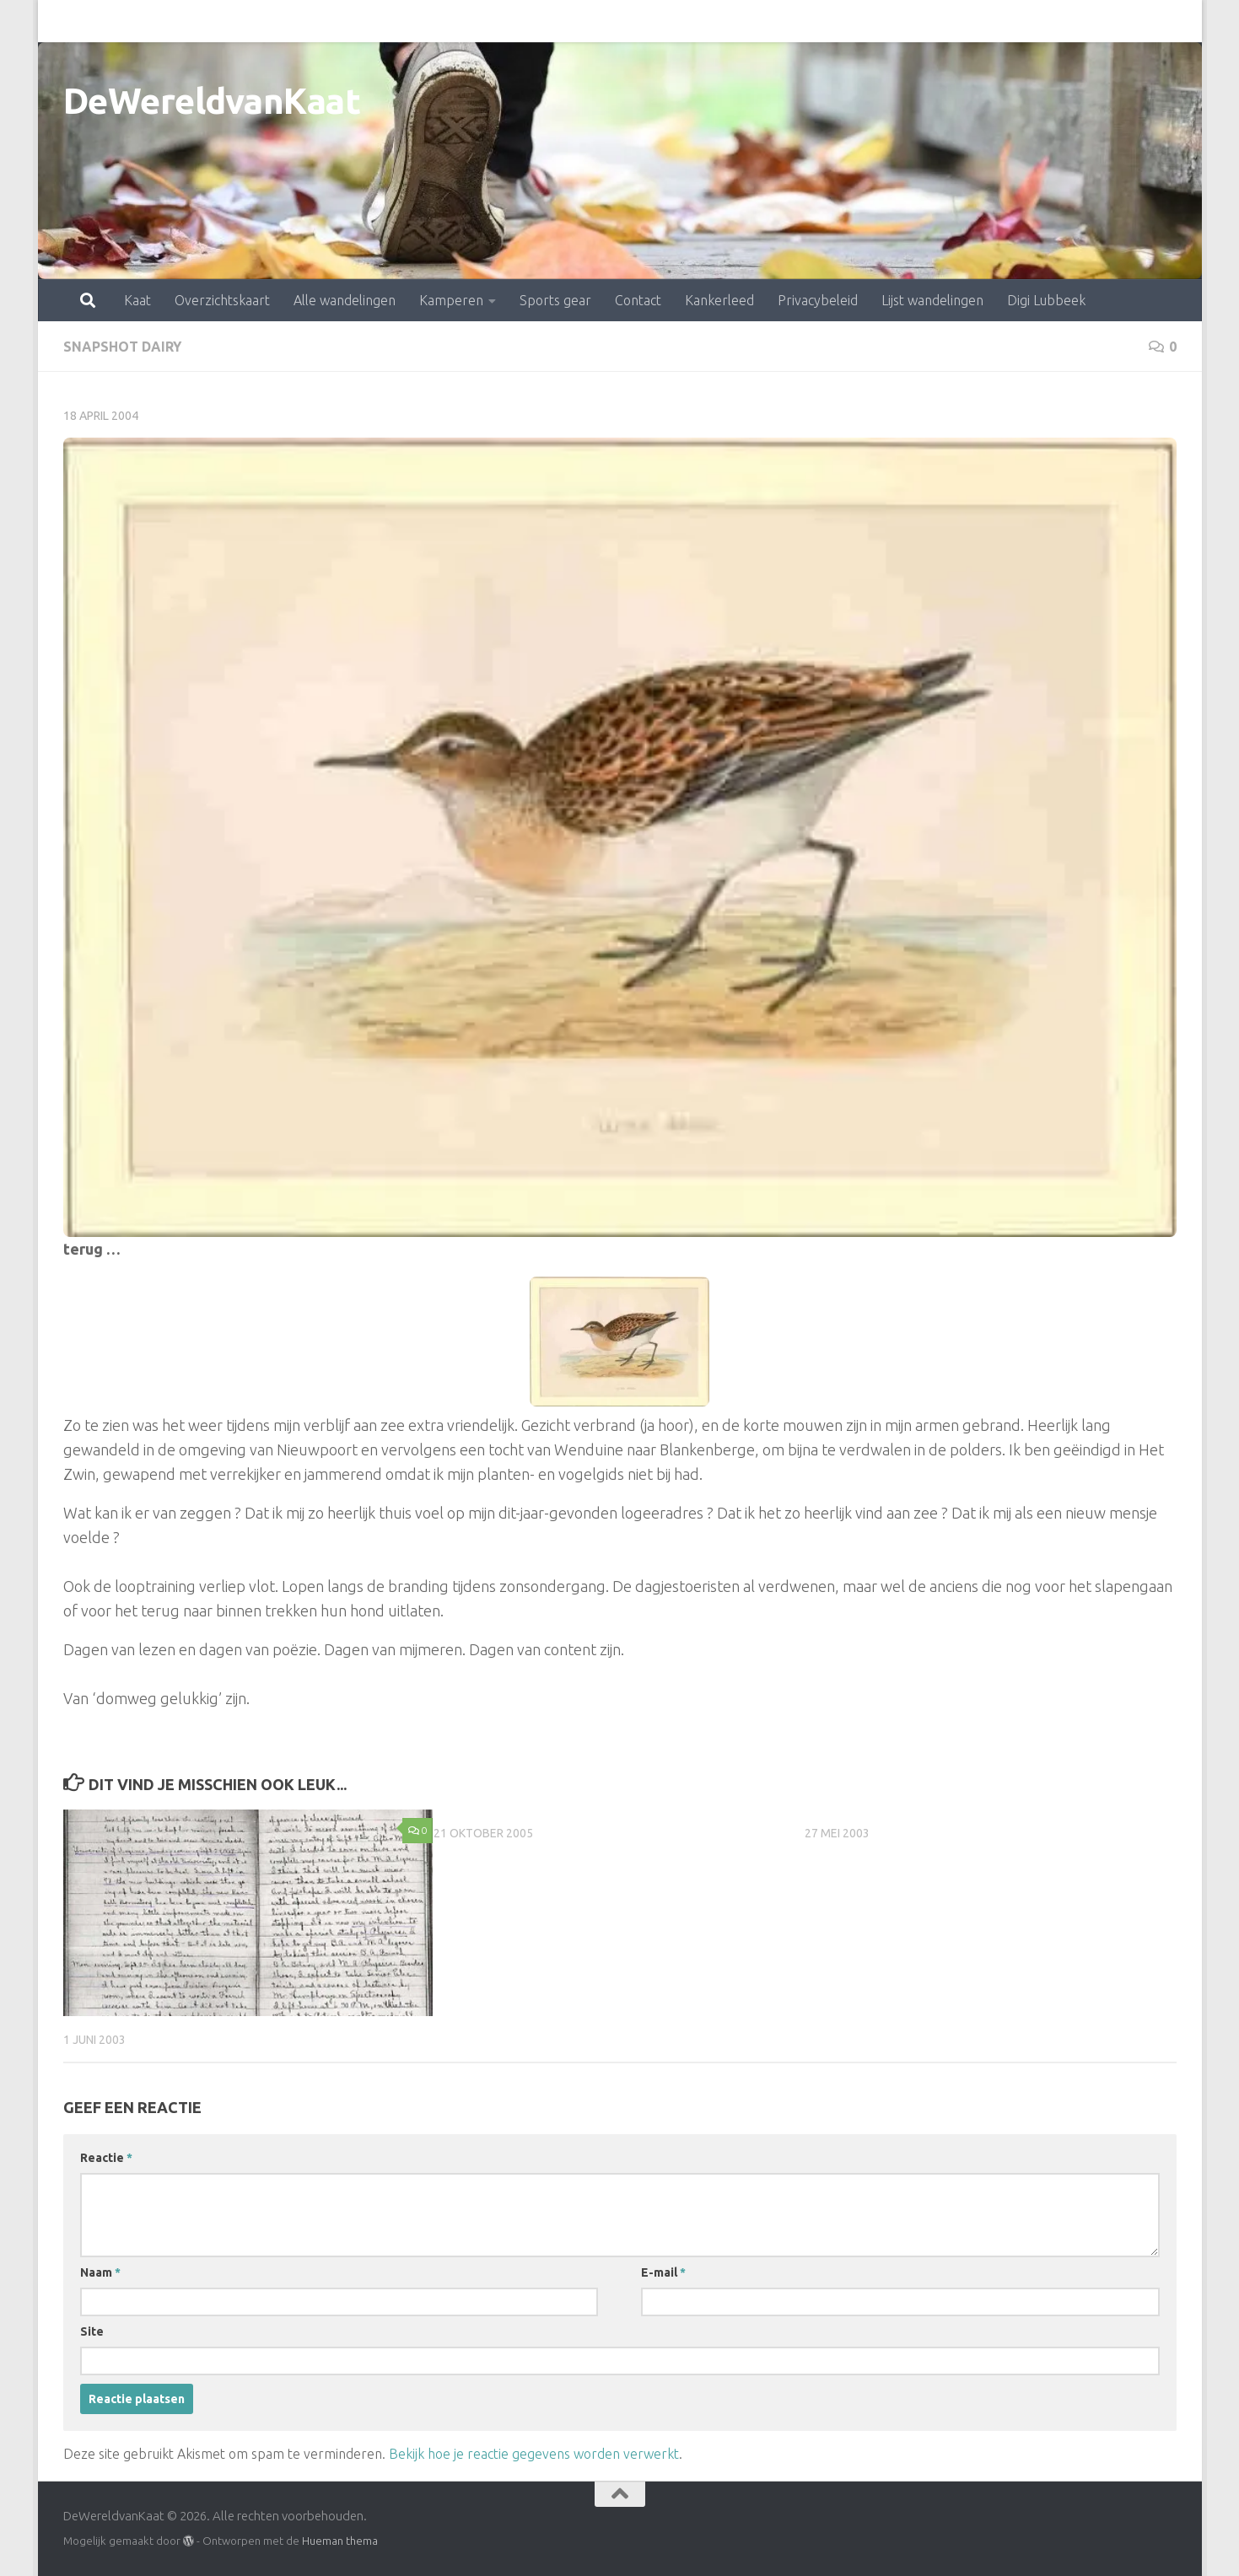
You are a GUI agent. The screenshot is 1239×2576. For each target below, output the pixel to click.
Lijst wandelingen (858, 21)
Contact (564, 21)
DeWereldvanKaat (212, 101)
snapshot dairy (122, 346)
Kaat (63, 21)
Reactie (106, 2158)
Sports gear (481, 21)
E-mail (663, 2272)
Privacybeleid (743, 21)
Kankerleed (645, 21)
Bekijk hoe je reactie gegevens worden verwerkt (534, 2453)
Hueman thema (340, 2540)
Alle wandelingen (270, 21)
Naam (100, 2272)
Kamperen (377, 21)
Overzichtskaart (148, 21)
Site (92, 2331)
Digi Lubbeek (972, 21)
